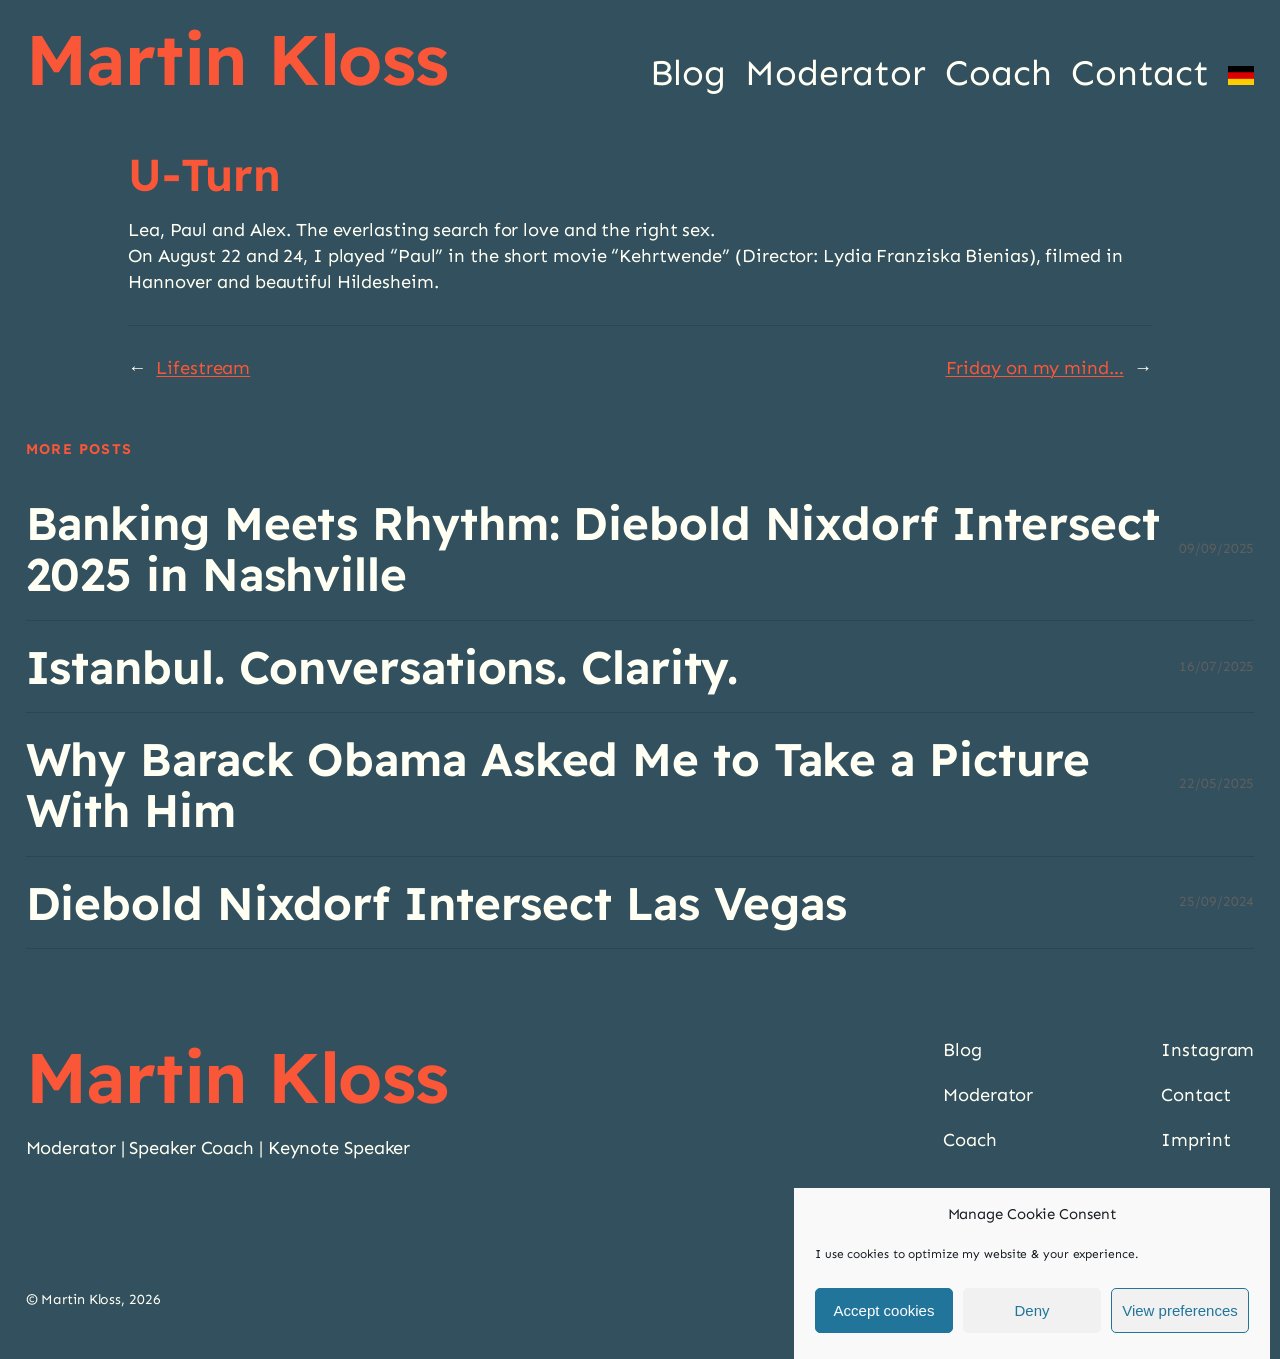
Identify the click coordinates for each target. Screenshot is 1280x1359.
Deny (1031, 1311)
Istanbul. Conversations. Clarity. (382, 666)
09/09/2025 (1216, 548)
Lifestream (203, 368)
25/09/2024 (1216, 901)
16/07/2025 (1216, 666)
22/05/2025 (1216, 783)
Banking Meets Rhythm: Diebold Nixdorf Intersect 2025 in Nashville (593, 548)
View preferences (1180, 1311)
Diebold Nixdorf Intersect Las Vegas (437, 902)
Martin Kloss (237, 59)
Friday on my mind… (1035, 368)
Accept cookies (884, 1311)
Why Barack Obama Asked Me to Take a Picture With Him (558, 784)
